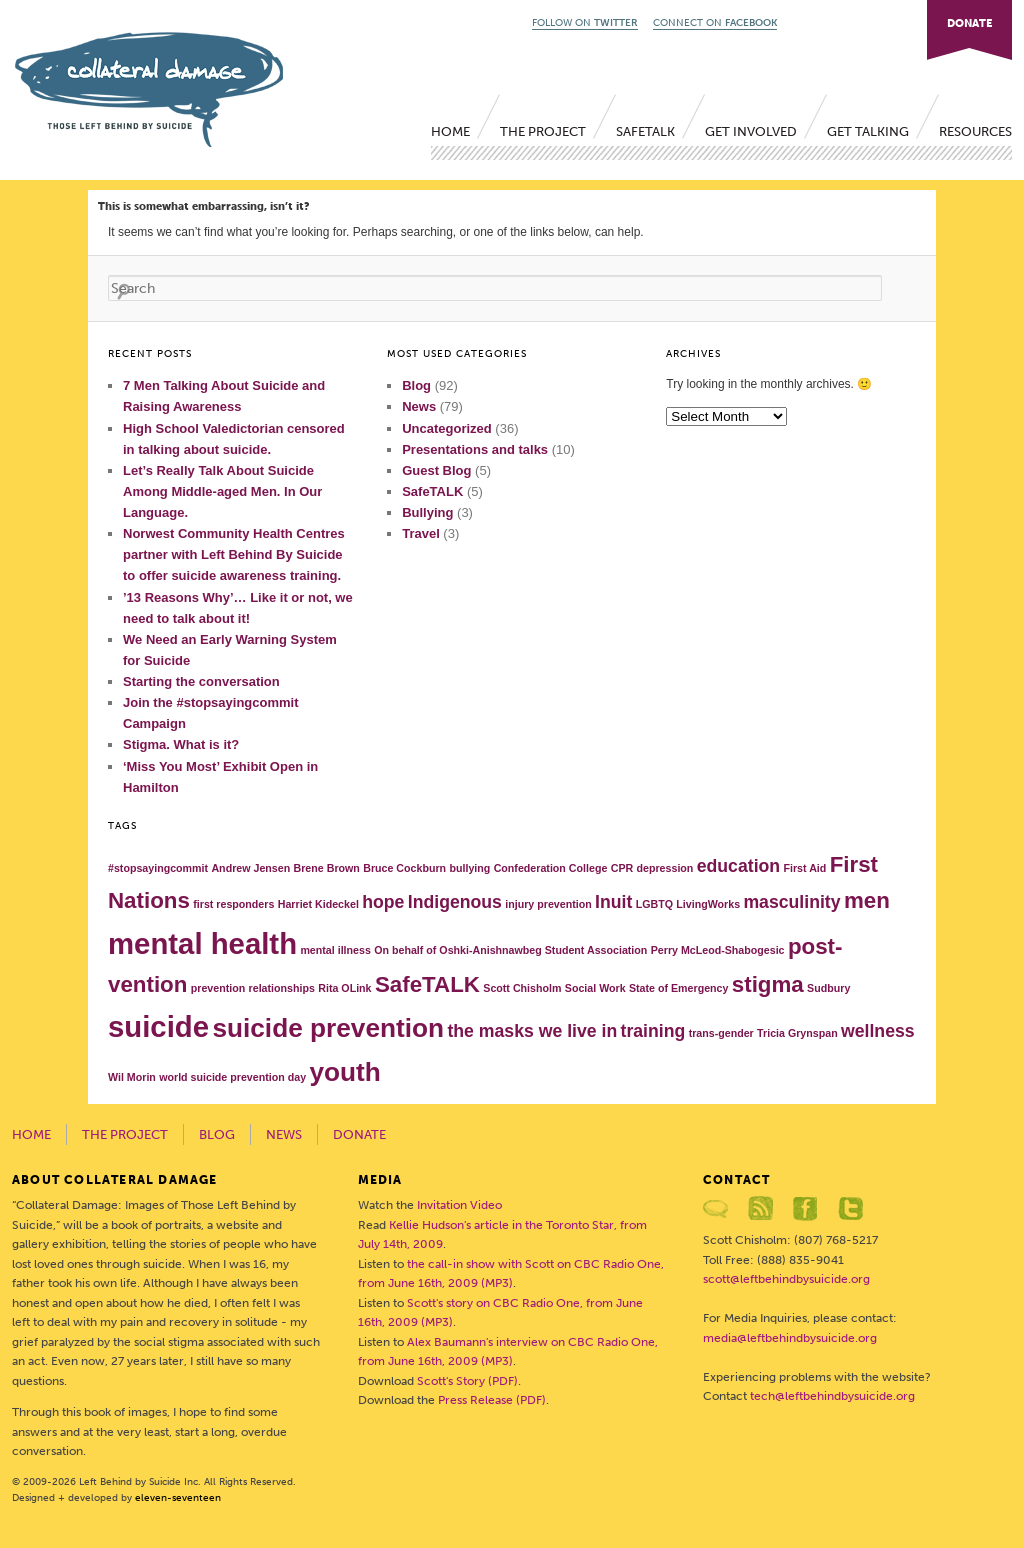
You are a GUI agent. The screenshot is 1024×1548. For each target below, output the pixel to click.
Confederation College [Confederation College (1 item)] (551, 868)
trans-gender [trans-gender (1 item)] (721, 1033)
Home (450, 131)
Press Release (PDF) (492, 1400)
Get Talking (868, 131)
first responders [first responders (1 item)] (233, 904)
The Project (543, 131)
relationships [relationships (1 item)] (282, 988)
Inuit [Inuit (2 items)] (613, 902)
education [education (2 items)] (738, 866)
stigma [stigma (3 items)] (768, 984)
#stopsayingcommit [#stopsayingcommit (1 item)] (158, 868)
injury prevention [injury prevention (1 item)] (548, 904)
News (419, 406)
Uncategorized (447, 428)
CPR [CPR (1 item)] (622, 868)
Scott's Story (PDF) (467, 1381)
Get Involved (751, 131)
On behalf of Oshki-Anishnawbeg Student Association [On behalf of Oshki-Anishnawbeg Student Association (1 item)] (510, 950)
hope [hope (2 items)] (383, 902)
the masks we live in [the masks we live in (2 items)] (532, 1031)
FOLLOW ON (585, 23)
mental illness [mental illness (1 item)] (335, 950)
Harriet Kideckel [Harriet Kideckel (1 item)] (318, 904)
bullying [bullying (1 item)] (469, 868)
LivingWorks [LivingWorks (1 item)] (708, 904)
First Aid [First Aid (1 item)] (804, 868)
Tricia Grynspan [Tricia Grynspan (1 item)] (797, 1033)
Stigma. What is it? (181, 744)
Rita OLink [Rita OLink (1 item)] (344, 988)
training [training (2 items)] (653, 1031)
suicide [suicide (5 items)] (158, 1026)
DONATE (969, 23)
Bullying (427, 512)
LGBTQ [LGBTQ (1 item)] (654, 904)
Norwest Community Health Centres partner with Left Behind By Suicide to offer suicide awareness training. (234, 554)
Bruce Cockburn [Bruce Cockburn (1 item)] (404, 868)
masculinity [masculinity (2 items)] (791, 902)
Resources (975, 131)
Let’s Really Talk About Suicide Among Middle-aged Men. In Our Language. (222, 491)
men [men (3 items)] (867, 900)
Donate (359, 1134)
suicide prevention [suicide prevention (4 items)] (328, 1028)
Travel (421, 533)
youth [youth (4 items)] (344, 1072)
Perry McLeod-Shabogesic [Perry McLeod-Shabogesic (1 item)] (718, 950)
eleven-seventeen (178, 1498)
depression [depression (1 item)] (665, 868)
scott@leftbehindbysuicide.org (786, 1279)
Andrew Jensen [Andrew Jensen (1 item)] (250, 868)
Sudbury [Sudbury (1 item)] (828, 988)
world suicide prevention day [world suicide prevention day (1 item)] (232, 1077)
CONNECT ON (715, 23)
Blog (416, 385)
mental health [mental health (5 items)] (202, 943)
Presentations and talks (475, 449)
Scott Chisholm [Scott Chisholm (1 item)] (522, 988)
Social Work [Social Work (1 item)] (595, 988)
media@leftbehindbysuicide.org (790, 1338)
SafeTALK (645, 131)
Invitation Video (459, 1205)
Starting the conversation (201, 681)
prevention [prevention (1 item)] (218, 988)
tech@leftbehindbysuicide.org (832, 1396)
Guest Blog (436, 470)
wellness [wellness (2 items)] (878, 1031)
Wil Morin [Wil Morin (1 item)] (132, 1077)
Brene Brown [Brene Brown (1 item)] (327, 868)
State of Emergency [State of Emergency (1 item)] (679, 988)
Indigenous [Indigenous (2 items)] (455, 902)
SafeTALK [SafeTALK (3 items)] (427, 984)
